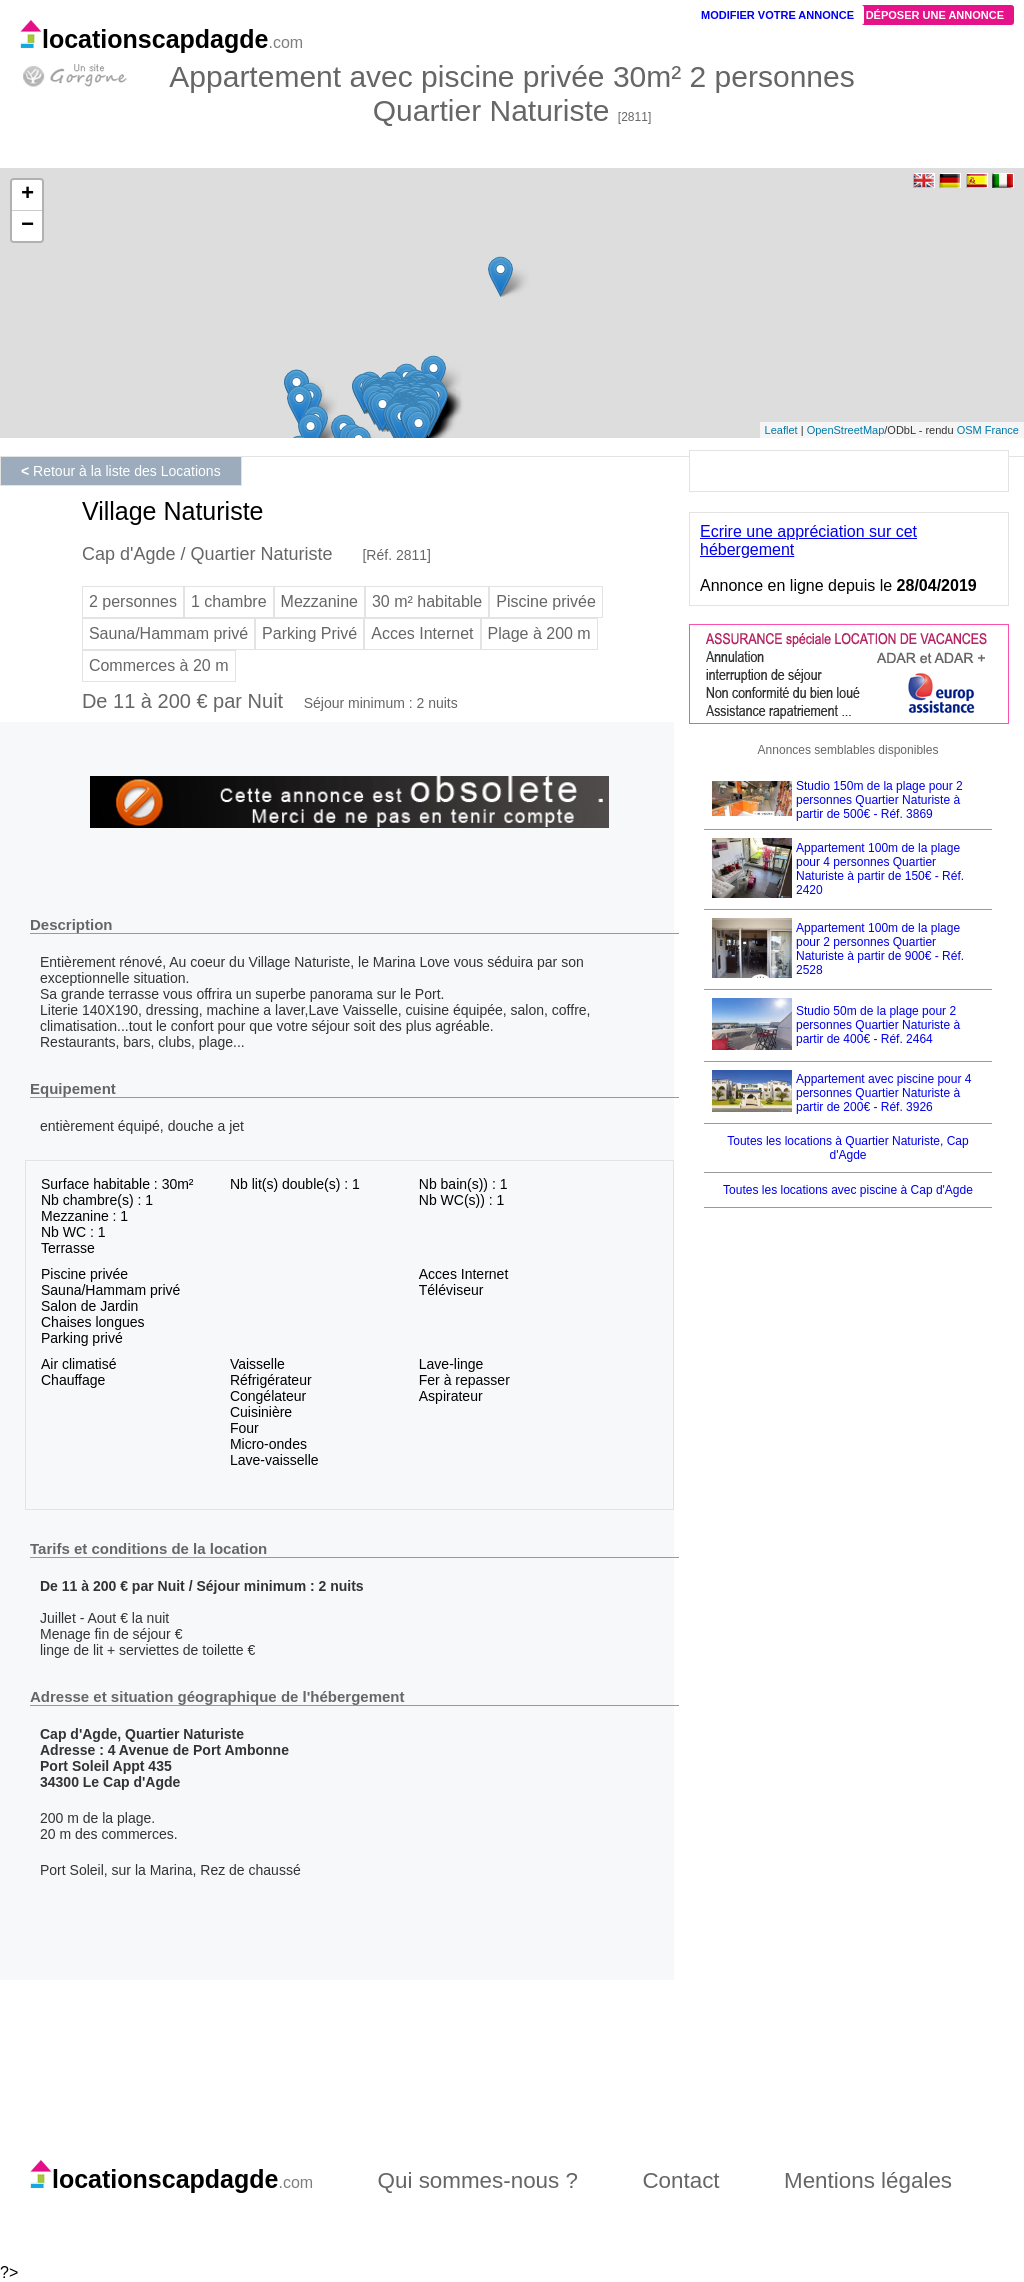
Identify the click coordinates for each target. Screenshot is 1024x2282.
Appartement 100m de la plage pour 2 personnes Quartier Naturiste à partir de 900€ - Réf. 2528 (880, 949)
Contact (680, 2180)
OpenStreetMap (846, 430)
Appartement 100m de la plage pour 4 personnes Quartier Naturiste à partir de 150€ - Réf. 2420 (880, 869)
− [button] (27, 226)
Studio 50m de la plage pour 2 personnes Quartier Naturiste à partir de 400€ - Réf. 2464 (878, 1025)
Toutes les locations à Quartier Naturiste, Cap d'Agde (847, 1148)
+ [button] (27, 195)
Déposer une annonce (935, 15)
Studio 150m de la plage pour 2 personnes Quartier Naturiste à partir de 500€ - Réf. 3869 (879, 800)
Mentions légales (868, 2180)
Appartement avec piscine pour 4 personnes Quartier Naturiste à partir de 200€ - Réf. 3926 (883, 1093)
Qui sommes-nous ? (478, 2180)
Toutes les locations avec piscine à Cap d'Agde (848, 1190)
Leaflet (781, 430)
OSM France (988, 430)
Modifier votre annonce (777, 15)
